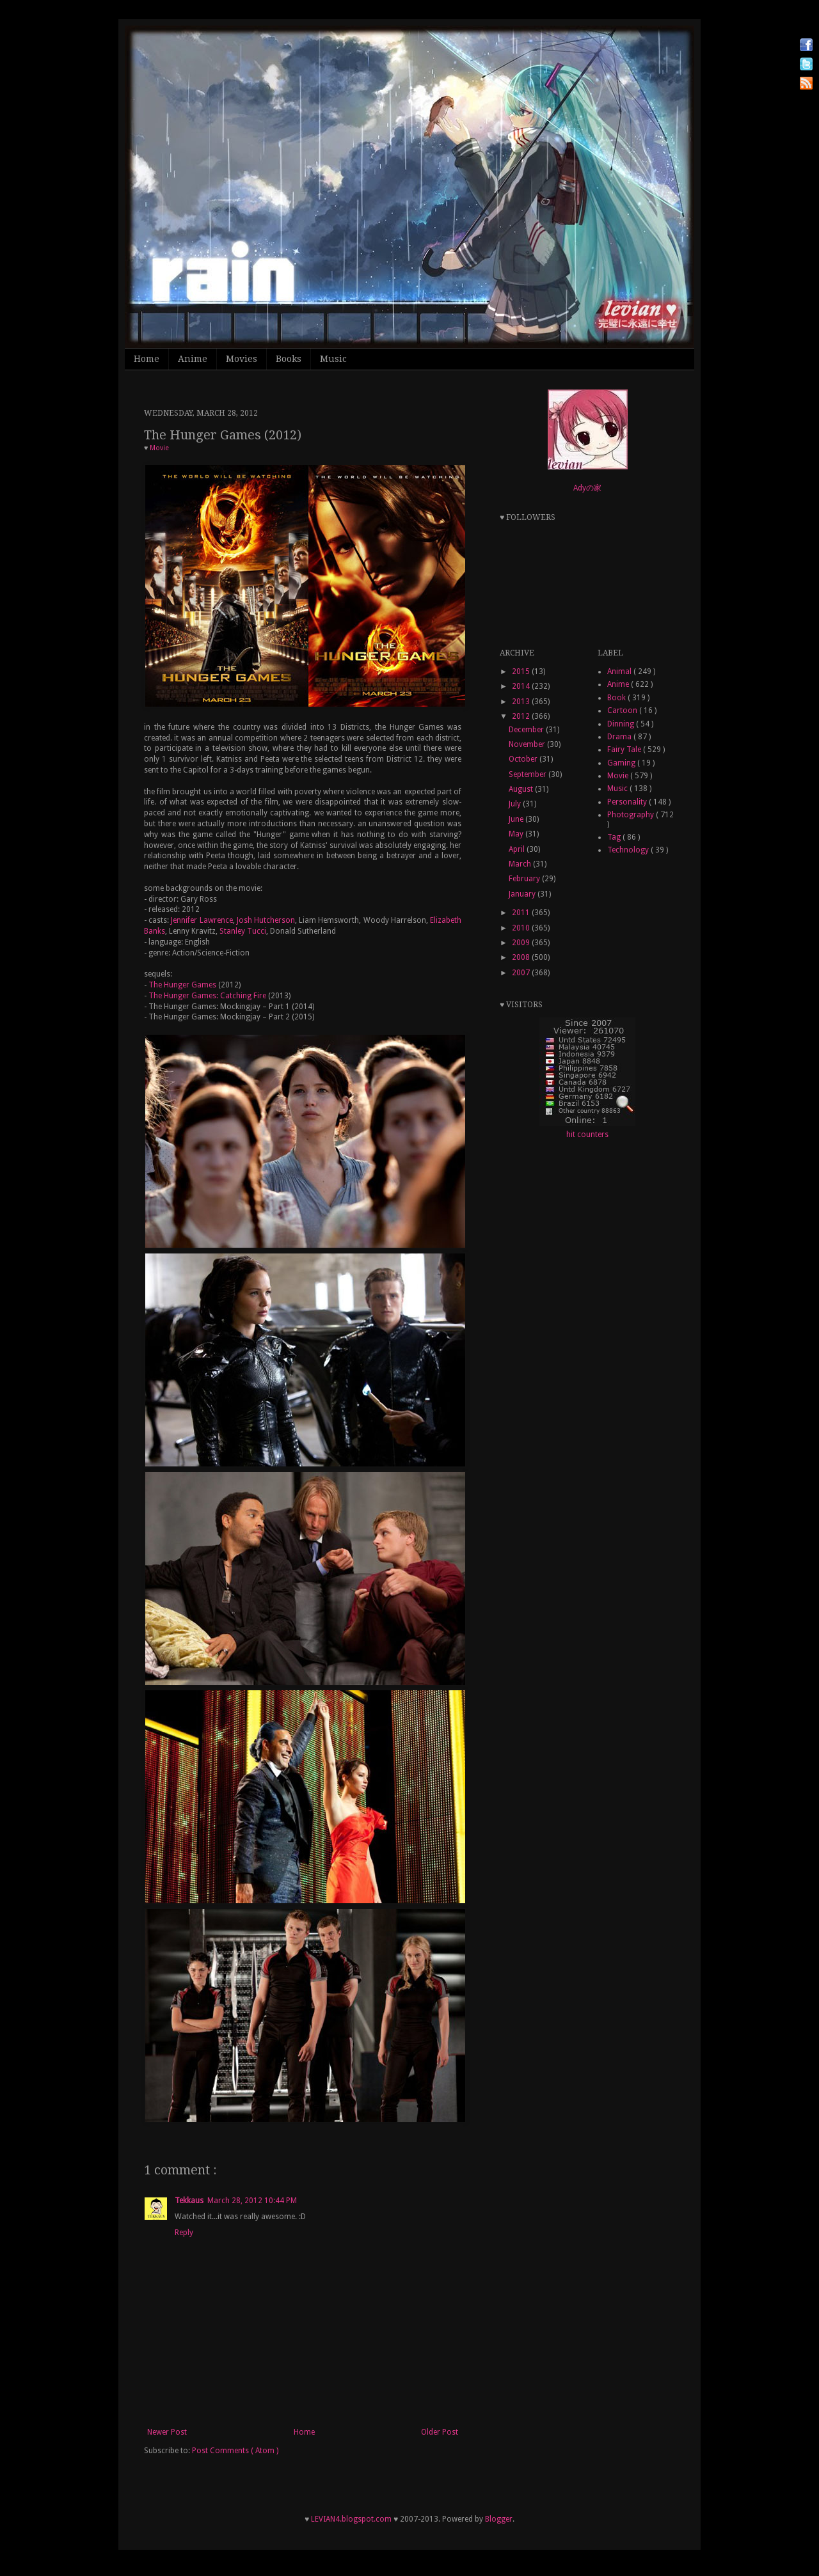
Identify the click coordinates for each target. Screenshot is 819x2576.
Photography (631, 814)
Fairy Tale (625, 749)
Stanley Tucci (242, 931)
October (524, 759)
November (528, 744)
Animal (620, 671)
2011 (522, 912)
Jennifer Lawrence (201, 920)
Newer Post (167, 2432)
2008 (522, 957)
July (516, 803)
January (523, 894)
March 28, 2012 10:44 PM (252, 2200)
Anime (192, 359)
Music (333, 359)
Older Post (439, 2432)
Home (146, 359)
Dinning (621, 723)
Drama (620, 736)
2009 (522, 942)
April (518, 849)
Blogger (499, 2519)
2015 (522, 671)
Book (617, 697)
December (527, 729)
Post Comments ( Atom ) (235, 2450)
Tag (615, 837)
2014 (522, 686)
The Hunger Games (182, 984)
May (517, 833)
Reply (184, 2232)
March (521, 864)
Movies (241, 359)
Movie (159, 448)
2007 (522, 972)
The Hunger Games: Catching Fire (207, 995)
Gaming (622, 762)
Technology (629, 849)
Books (288, 359)
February (525, 878)
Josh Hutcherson (266, 920)
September (528, 774)
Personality (628, 801)
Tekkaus (189, 2200)
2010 (522, 927)
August (522, 789)
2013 (522, 701)
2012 (522, 716)
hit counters (587, 1134)
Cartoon (623, 710)
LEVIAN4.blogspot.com (351, 2519)
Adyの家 (587, 487)
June (517, 819)
